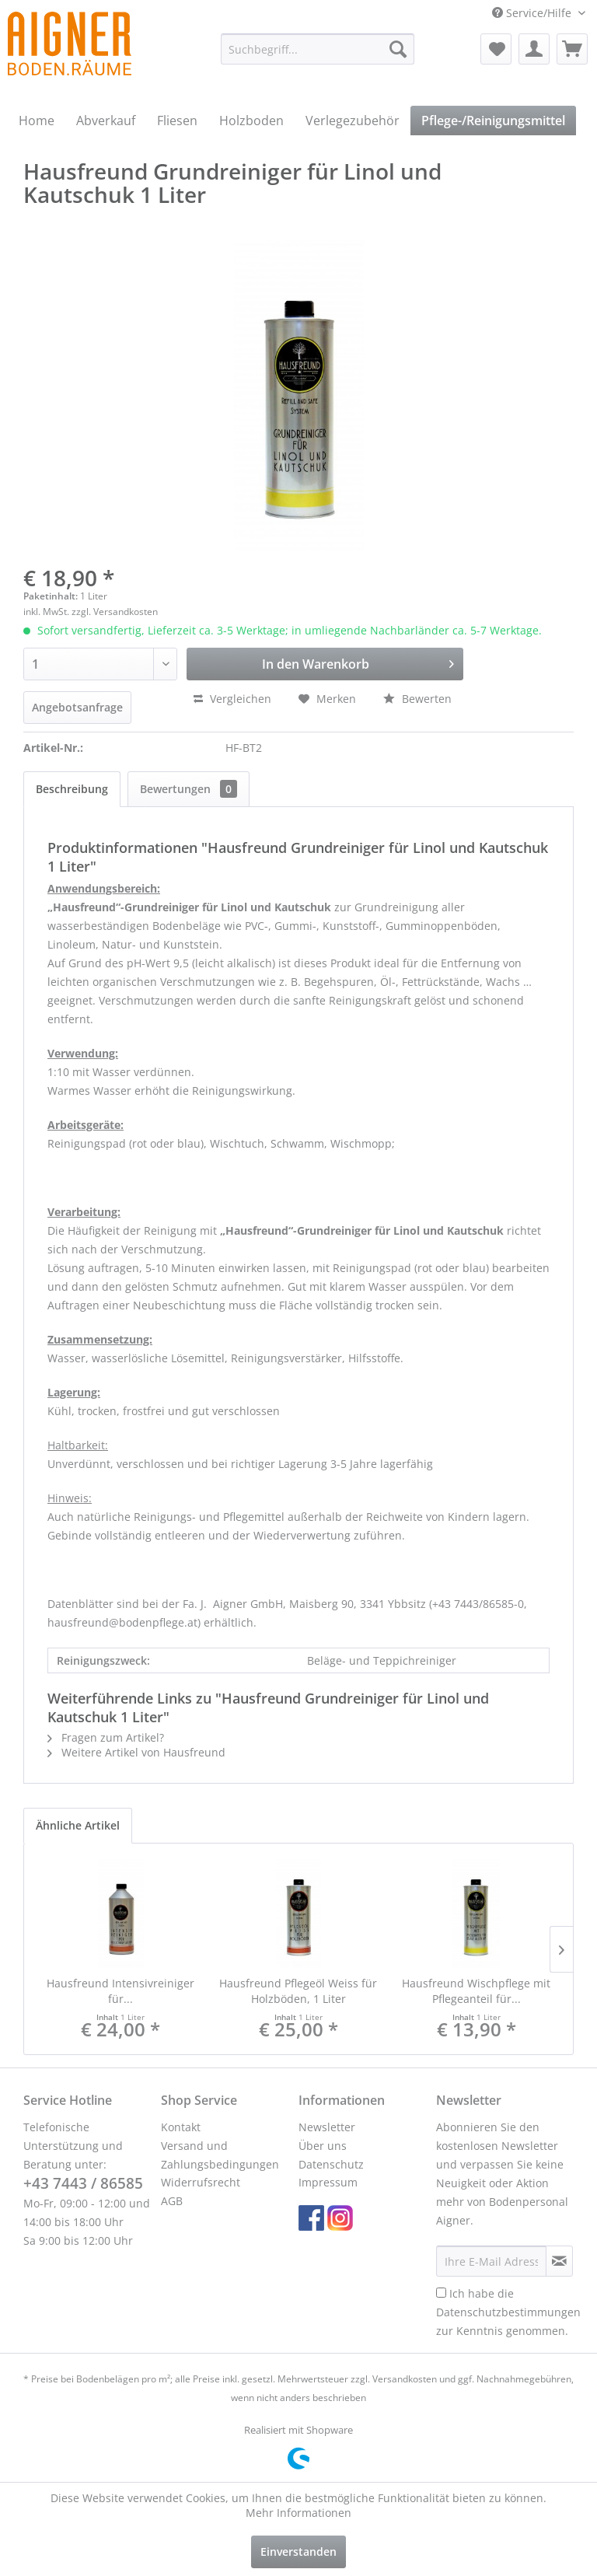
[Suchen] (398, 49)
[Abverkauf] (105, 120)
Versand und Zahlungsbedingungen (220, 2155)
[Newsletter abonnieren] (559, 2261)
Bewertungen (188, 789)
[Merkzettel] (495, 49)
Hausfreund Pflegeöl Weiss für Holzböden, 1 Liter (298, 1991)
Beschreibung (72, 788)
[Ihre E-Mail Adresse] (491, 2261)
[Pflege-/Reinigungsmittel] (493, 120)
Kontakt (181, 2127)
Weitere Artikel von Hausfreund (136, 1752)
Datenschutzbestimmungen (508, 2312)
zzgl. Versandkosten (115, 611)
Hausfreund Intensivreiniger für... (120, 1991)
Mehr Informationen (298, 2512)
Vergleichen (232, 698)
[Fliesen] (177, 120)
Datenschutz (331, 2164)
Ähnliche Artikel (78, 1825)
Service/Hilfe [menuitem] (533, 12)
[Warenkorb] (572, 49)
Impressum (328, 2182)
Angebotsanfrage (77, 707)
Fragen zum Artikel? (105, 1737)
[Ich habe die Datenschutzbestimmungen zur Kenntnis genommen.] (441, 2293)
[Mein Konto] (534, 49)
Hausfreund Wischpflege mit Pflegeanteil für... (476, 1991)
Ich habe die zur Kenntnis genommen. (508, 2312)
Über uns (322, 2145)
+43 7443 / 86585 (83, 2183)
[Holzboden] (251, 120)
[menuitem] (318, 49)
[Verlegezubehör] (352, 120)
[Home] (36, 120)
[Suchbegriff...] (318, 49)
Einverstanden (298, 2551)
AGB (172, 2200)
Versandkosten (404, 2379)
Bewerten (417, 698)
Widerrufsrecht (200, 2182)
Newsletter (326, 2127)
